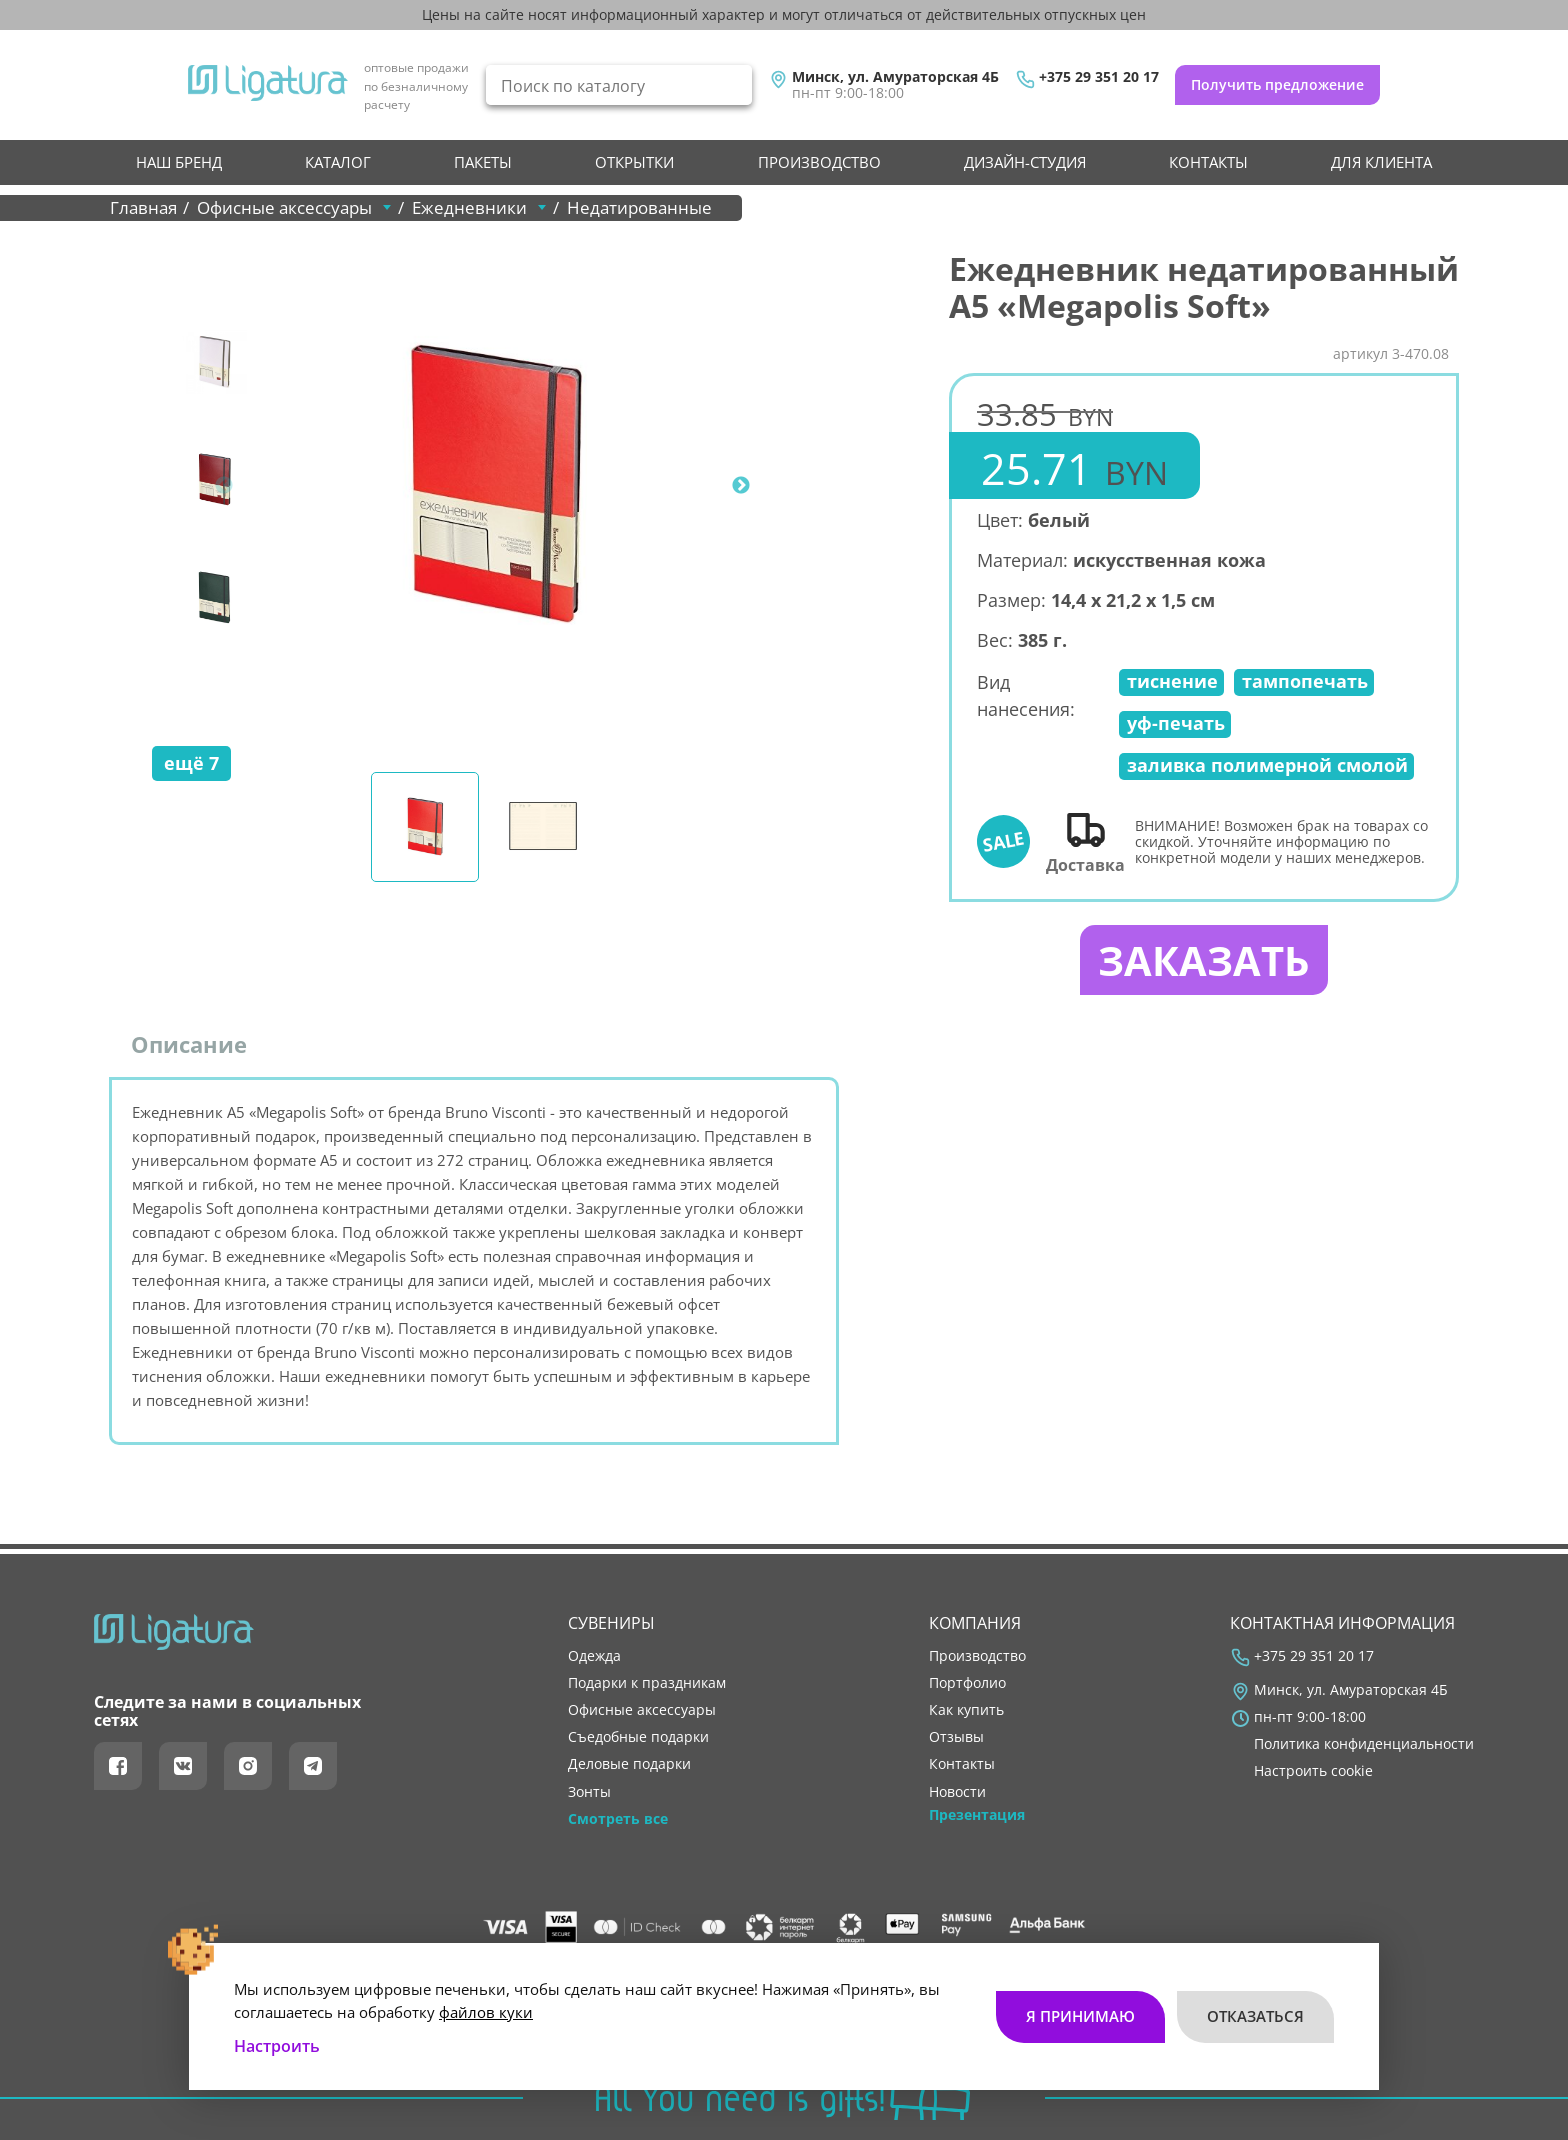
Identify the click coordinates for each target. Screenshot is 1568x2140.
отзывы (956, 1738)
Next (741, 486)
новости (957, 1792)
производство (819, 162)
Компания (975, 1623)
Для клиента (1381, 162)
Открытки (634, 162)
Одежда (594, 1656)
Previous (224, 486)
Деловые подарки (629, 1765)
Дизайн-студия (1025, 162)
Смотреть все (618, 1819)
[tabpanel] (495, 486)
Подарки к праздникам (647, 1683)
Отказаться (1255, 2016)
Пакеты (483, 162)
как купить (966, 1711)
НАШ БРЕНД (179, 162)
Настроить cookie (1313, 1772)
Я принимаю (1080, 2016)
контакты (1208, 162)
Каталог (338, 162)
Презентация (977, 1815)
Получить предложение (1277, 84)
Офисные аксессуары (642, 1711)
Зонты (589, 1792)
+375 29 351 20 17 (1099, 77)
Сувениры (611, 1623)
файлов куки (486, 2011)
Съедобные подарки (638, 1738)
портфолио (967, 1683)
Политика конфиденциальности (1364, 1745)
